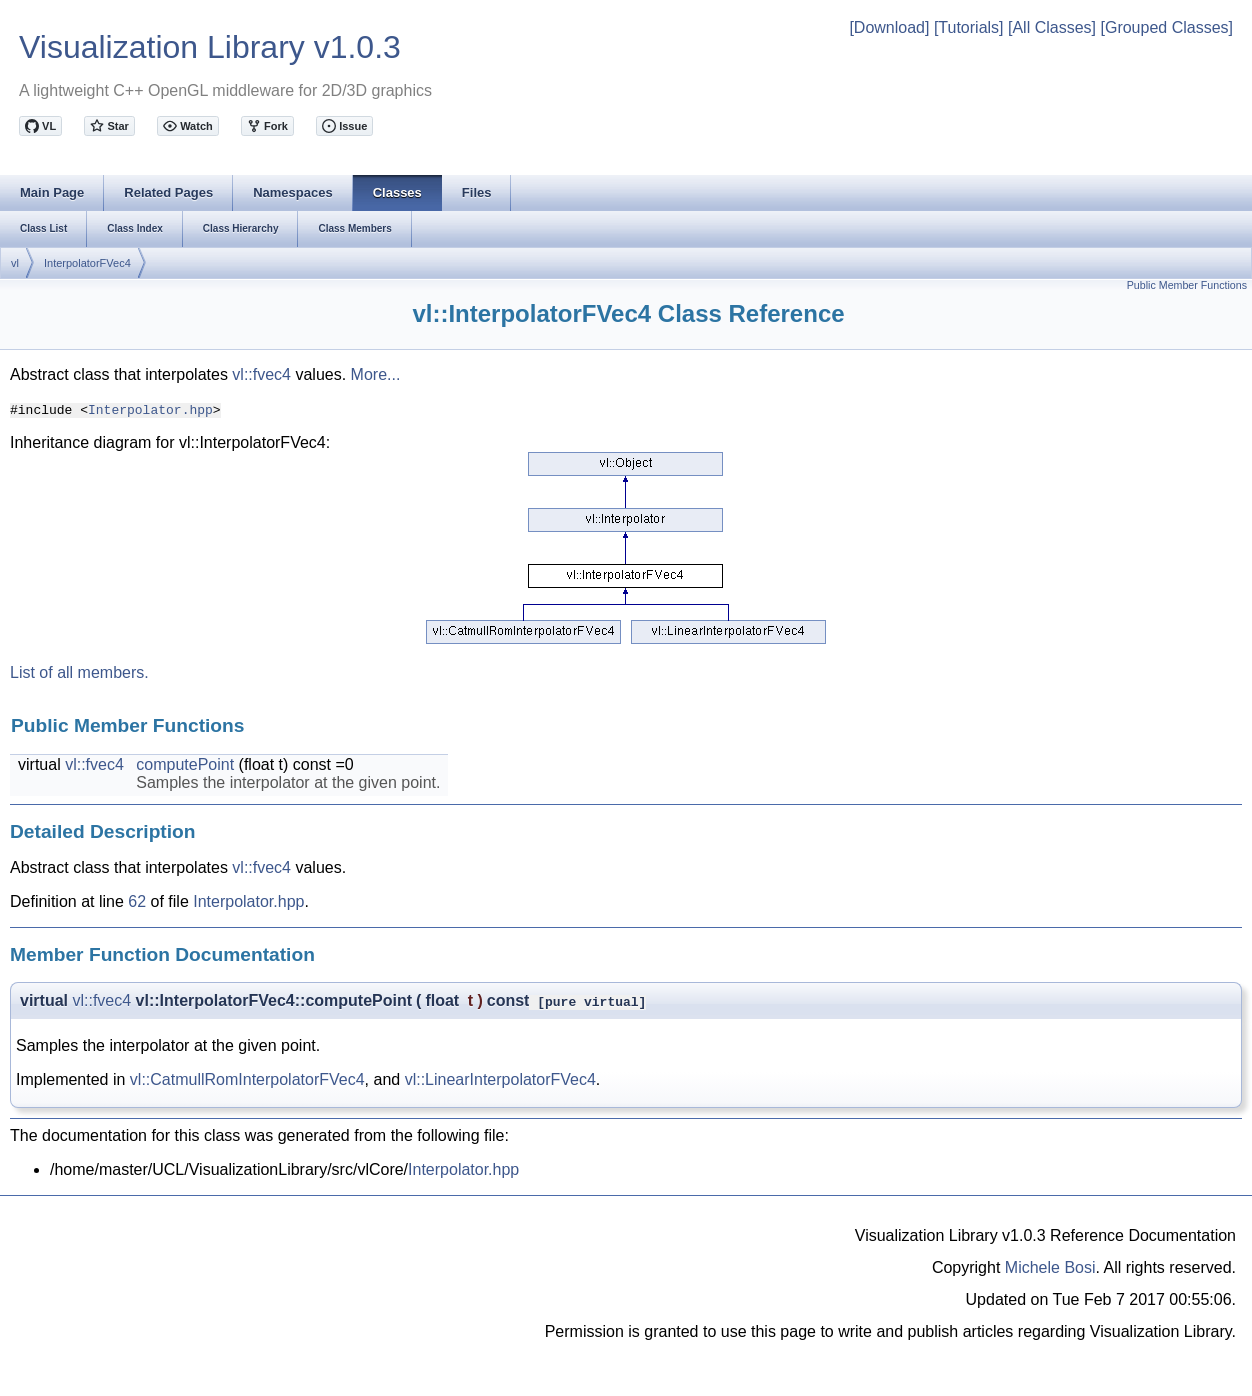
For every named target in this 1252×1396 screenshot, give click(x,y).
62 (137, 901)
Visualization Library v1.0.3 (210, 47)
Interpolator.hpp (150, 409)
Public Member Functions (1187, 285)
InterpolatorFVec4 (87, 263)
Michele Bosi (1050, 1267)
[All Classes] (1052, 27)
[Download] (889, 27)
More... (376, 374)
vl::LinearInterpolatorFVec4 (500, 1079)
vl (15, 263)
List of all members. (79, 672)
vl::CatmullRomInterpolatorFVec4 (247, 1079)
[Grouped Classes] (1166, 27)
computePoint (185, 764)
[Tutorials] (969, 27)
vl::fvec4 (261, 374)
